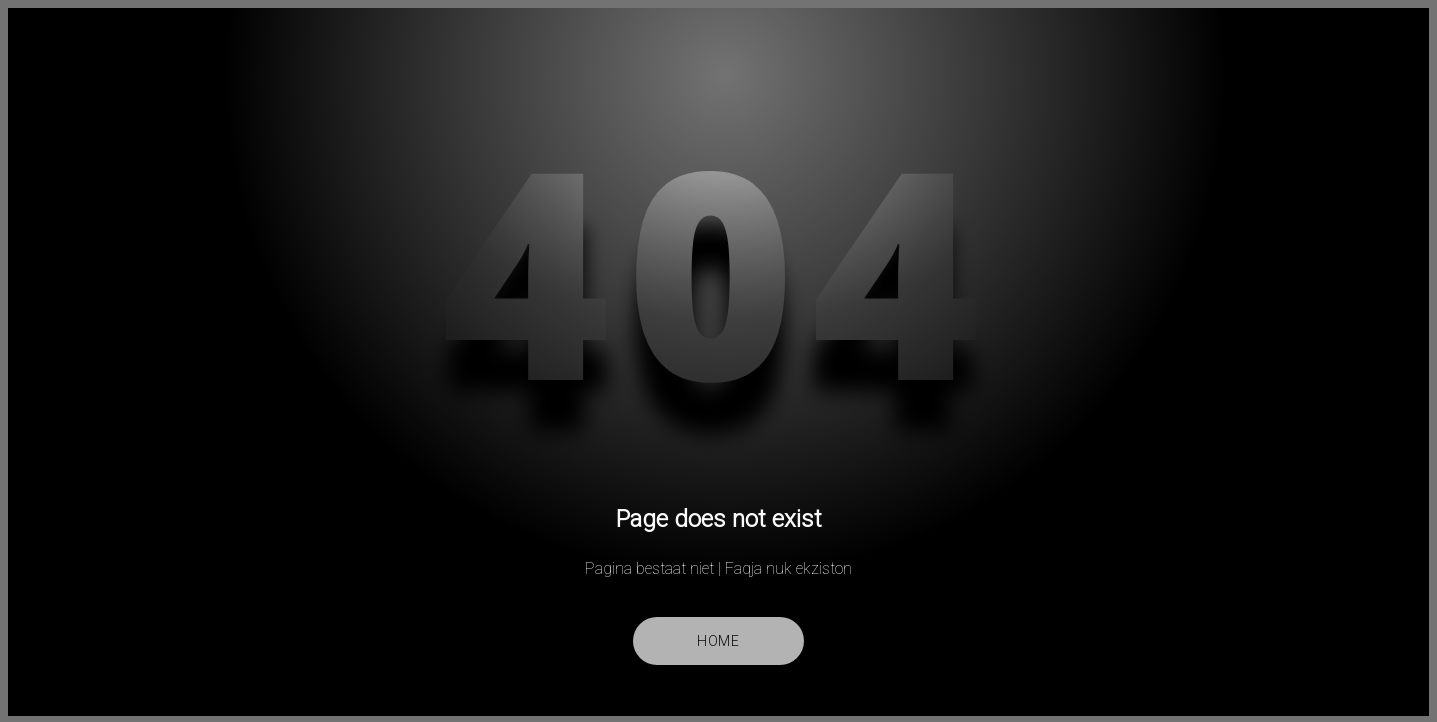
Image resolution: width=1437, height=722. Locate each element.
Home (718, 641)
